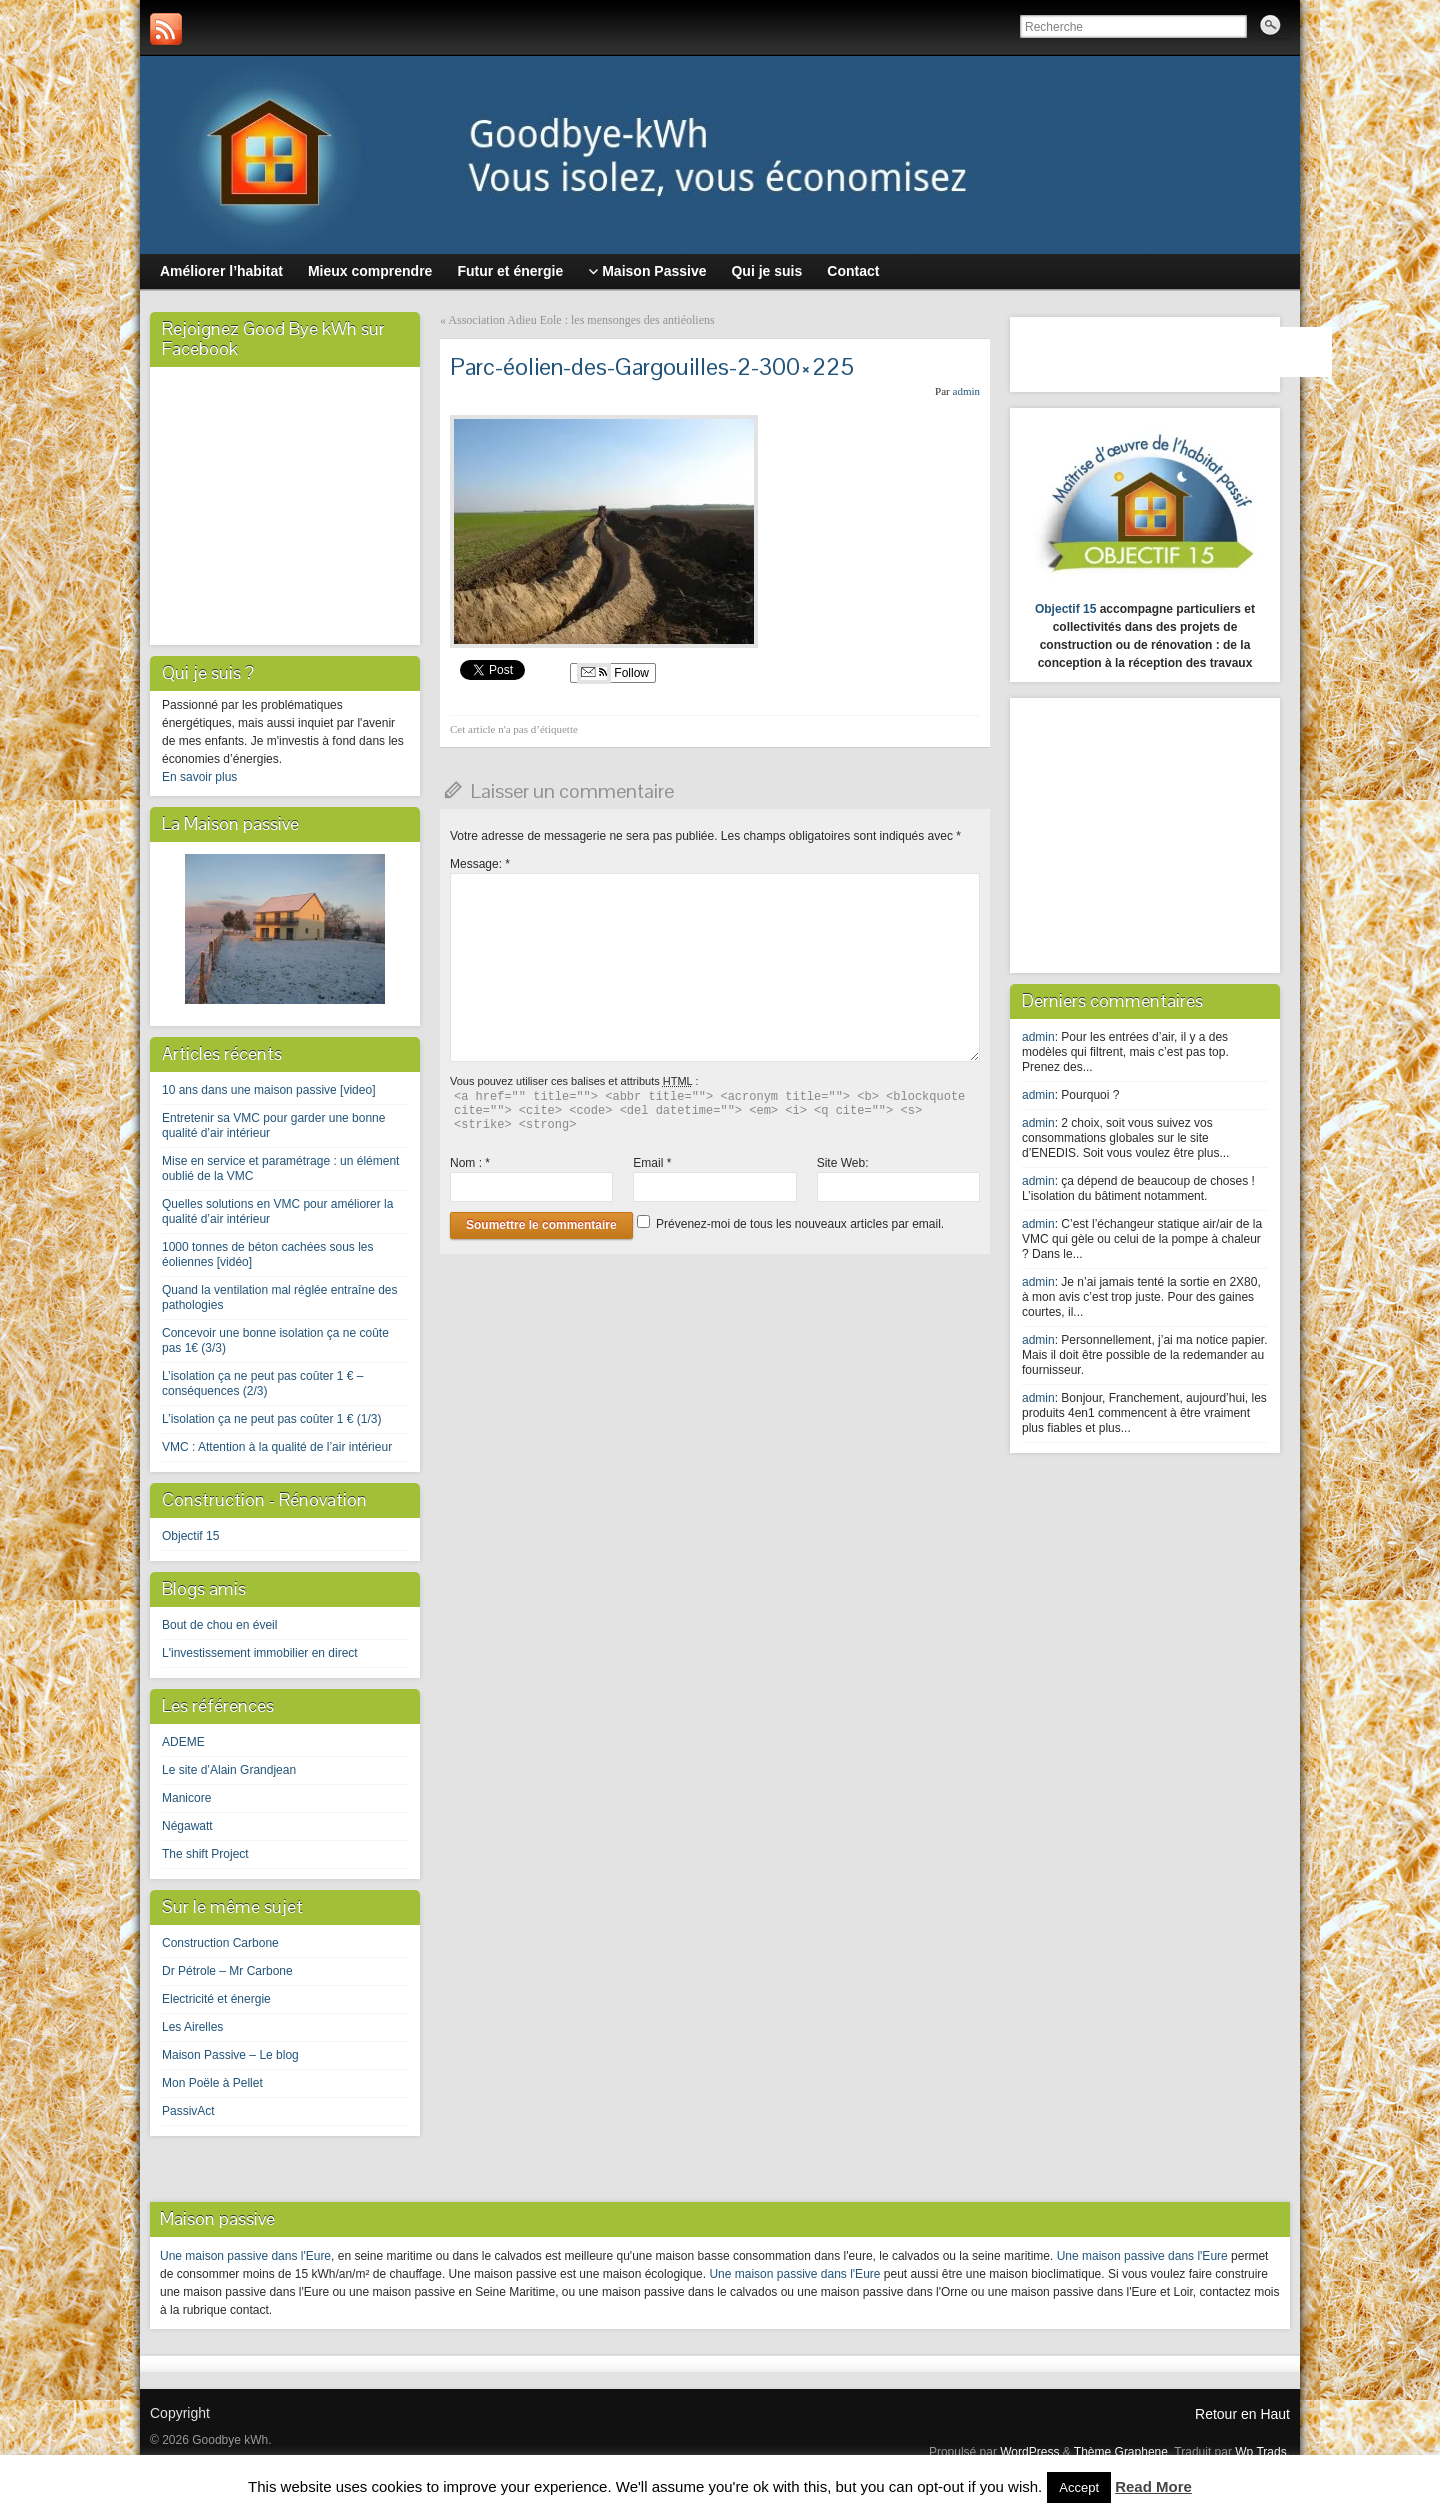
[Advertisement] (1147, 833)
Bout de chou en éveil (219, 1625)
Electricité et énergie (216, 1999)
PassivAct (188, 2111)
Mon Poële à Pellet (212, 2083)
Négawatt (187, 1826)
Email (652, 1163)
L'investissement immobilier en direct (260, 1653)
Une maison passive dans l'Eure (245, 2256)
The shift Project (205, 1854)
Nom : (470, 1163)
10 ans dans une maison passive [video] (268, 1090)
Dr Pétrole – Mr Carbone (227, 1971)
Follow (613, 673)
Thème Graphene (1121, 2452)
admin (967, 391)
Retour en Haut (1242, 2414)
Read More (1153, 2486)
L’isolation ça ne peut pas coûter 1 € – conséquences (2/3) (262, 1383)
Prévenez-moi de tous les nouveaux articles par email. (800, 1224)
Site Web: (843, 1163)
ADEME (183, 1742)
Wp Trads (1260, 2452)
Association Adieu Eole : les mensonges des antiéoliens (581, 320)
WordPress (1029, 2452)
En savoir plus (199, 777)
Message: (480, 864)
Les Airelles (192, 2027)
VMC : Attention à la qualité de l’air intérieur (277, 1447)
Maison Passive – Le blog (230, 2055)
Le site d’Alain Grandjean (229, 1770)
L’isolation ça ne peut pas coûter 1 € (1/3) (271, 1419)
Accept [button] (1079, 2487)
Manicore (186, 1798)
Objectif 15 (190, 1536)
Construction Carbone (220, 1943)
